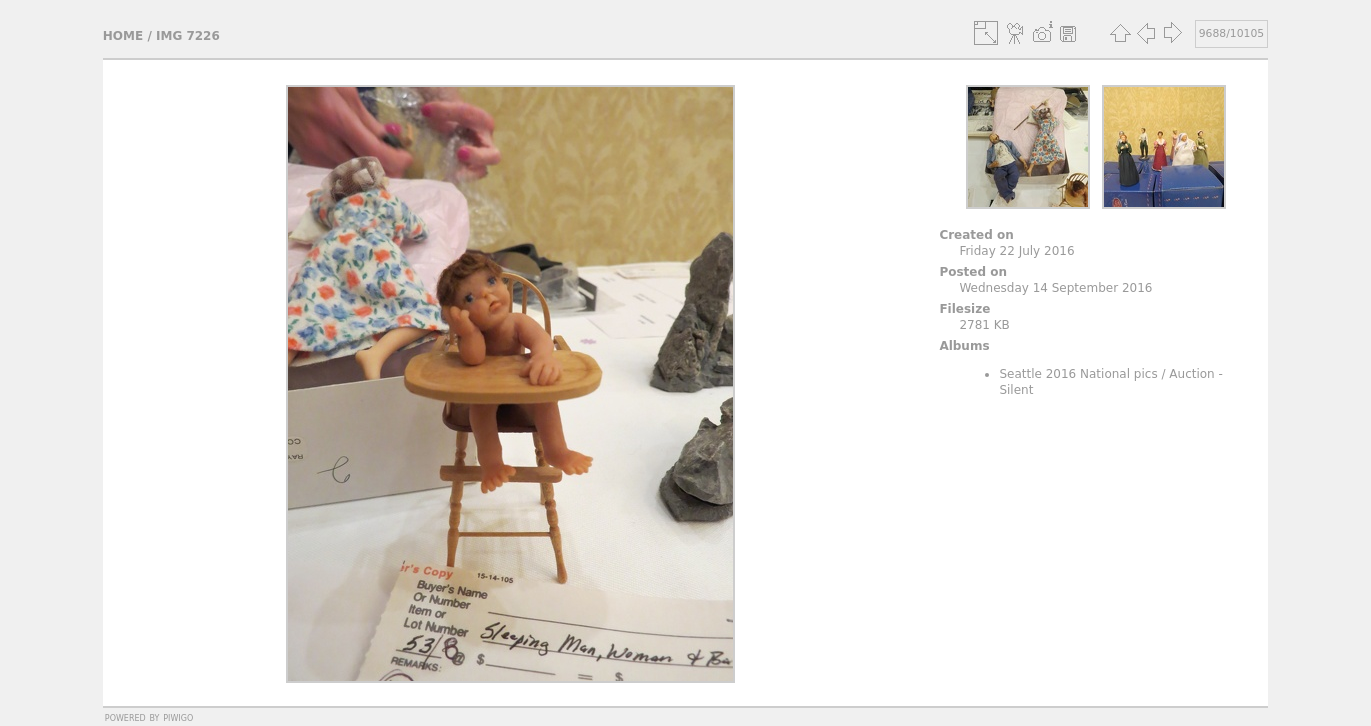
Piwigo (178, 717)
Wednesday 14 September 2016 (1055, 288)
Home (123, 36)
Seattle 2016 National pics (1078, 374)
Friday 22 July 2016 (1016, 251)
